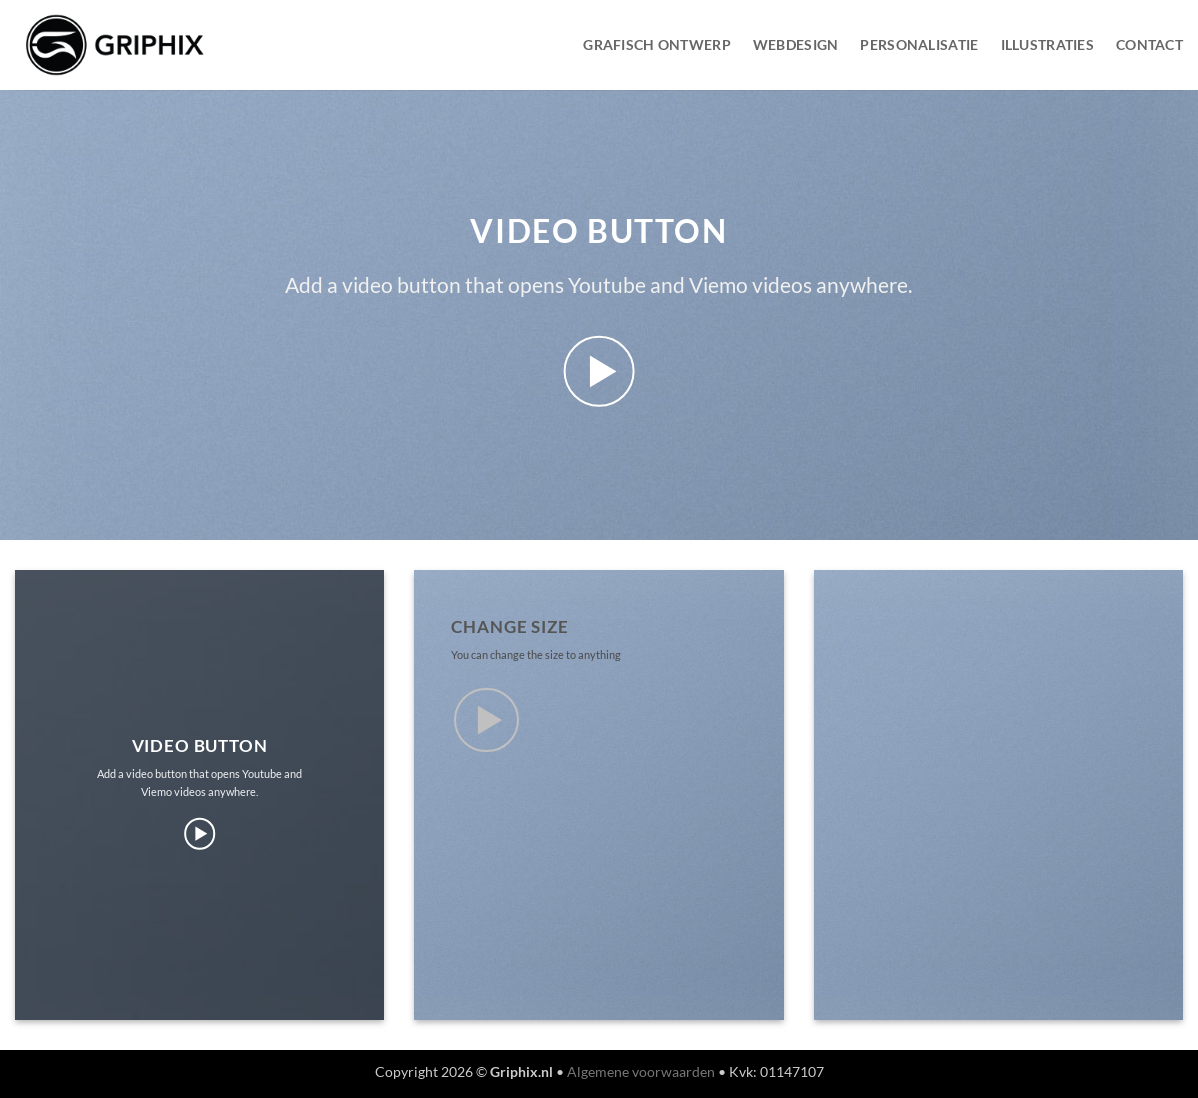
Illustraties (1047, 44)
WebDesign (796, 44)
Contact (1149, 44)
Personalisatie (919, 44)
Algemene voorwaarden (641, 1071)
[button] (599, 371)
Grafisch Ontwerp (657, 44)
